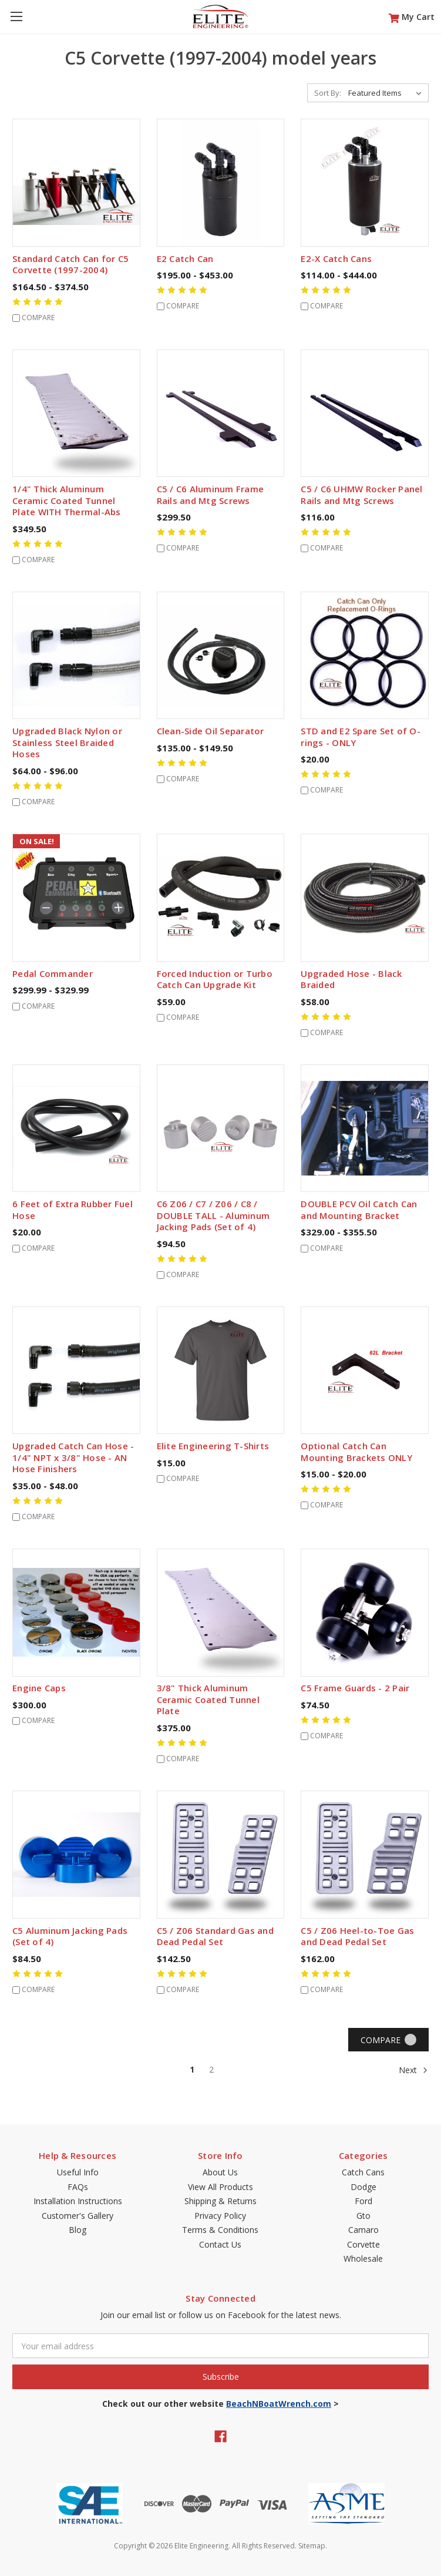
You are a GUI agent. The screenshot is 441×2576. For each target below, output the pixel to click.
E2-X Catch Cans (336, 258)
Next (413, 2069)
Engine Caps (39, 1688)
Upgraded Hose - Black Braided (351, 979)
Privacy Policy (220, 2215)
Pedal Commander (52, 973)
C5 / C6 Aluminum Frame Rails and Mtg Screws (210, 494)
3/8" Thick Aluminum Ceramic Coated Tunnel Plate (208, 1699)
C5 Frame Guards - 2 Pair (355, 1688)
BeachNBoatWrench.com (278, 2403)
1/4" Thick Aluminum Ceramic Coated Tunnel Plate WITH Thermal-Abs (66, 500)
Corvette (363, 2244)
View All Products (220, 2186)
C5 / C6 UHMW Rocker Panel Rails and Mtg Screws (361, 494)
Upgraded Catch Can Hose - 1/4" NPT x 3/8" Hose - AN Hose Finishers (73, 1457)
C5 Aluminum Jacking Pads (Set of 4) (69, 1936)
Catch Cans (363, 2172)
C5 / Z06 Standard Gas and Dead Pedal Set (215, 1936)
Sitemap (311, 2546)
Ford (363, 2200)
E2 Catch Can (185, 258)
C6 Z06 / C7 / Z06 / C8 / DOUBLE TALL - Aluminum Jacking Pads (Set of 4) (213, 1215)
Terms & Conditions (220, 2229)
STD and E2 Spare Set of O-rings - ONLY (360, 736)
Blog (77, 2229)
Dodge (363, 2186)
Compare (388, 2040)
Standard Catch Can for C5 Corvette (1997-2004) (70, 264)
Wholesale (363, 2258)
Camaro (363, 2229)
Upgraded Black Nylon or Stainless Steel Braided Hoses (67, 742)
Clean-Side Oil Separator (210, 731)
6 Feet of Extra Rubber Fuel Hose (72, 1209)
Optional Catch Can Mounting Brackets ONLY (356, 1451)
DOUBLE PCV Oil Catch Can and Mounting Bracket (359, 1209)
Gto (363, 2215)
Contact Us (220, 2244)
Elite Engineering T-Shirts (213, 1446)
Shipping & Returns (220, 2200)
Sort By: (327, 93)
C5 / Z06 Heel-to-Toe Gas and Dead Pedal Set (357, 1936)
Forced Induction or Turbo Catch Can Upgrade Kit (214, 979)
